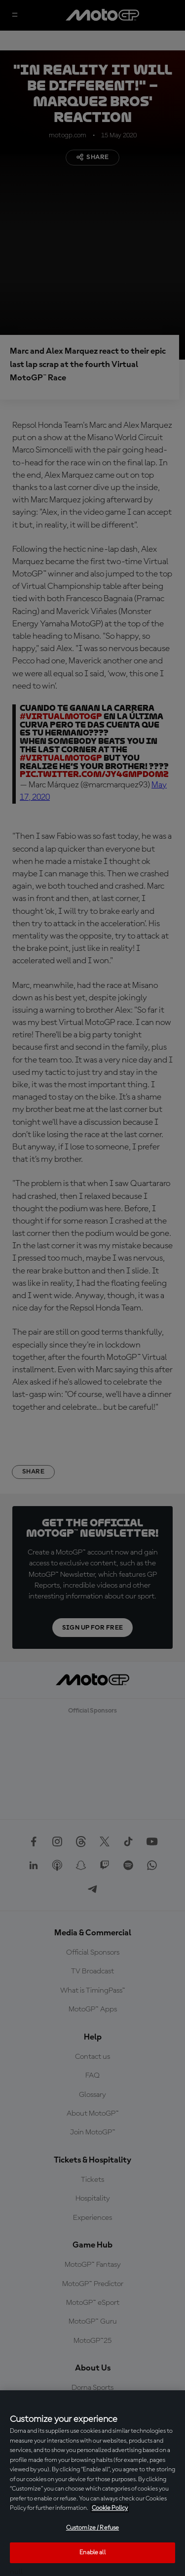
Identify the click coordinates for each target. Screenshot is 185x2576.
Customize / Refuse (92, 2528)
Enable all (92, 2552)
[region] (92, 2483)
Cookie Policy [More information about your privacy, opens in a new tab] (110, 2508)
